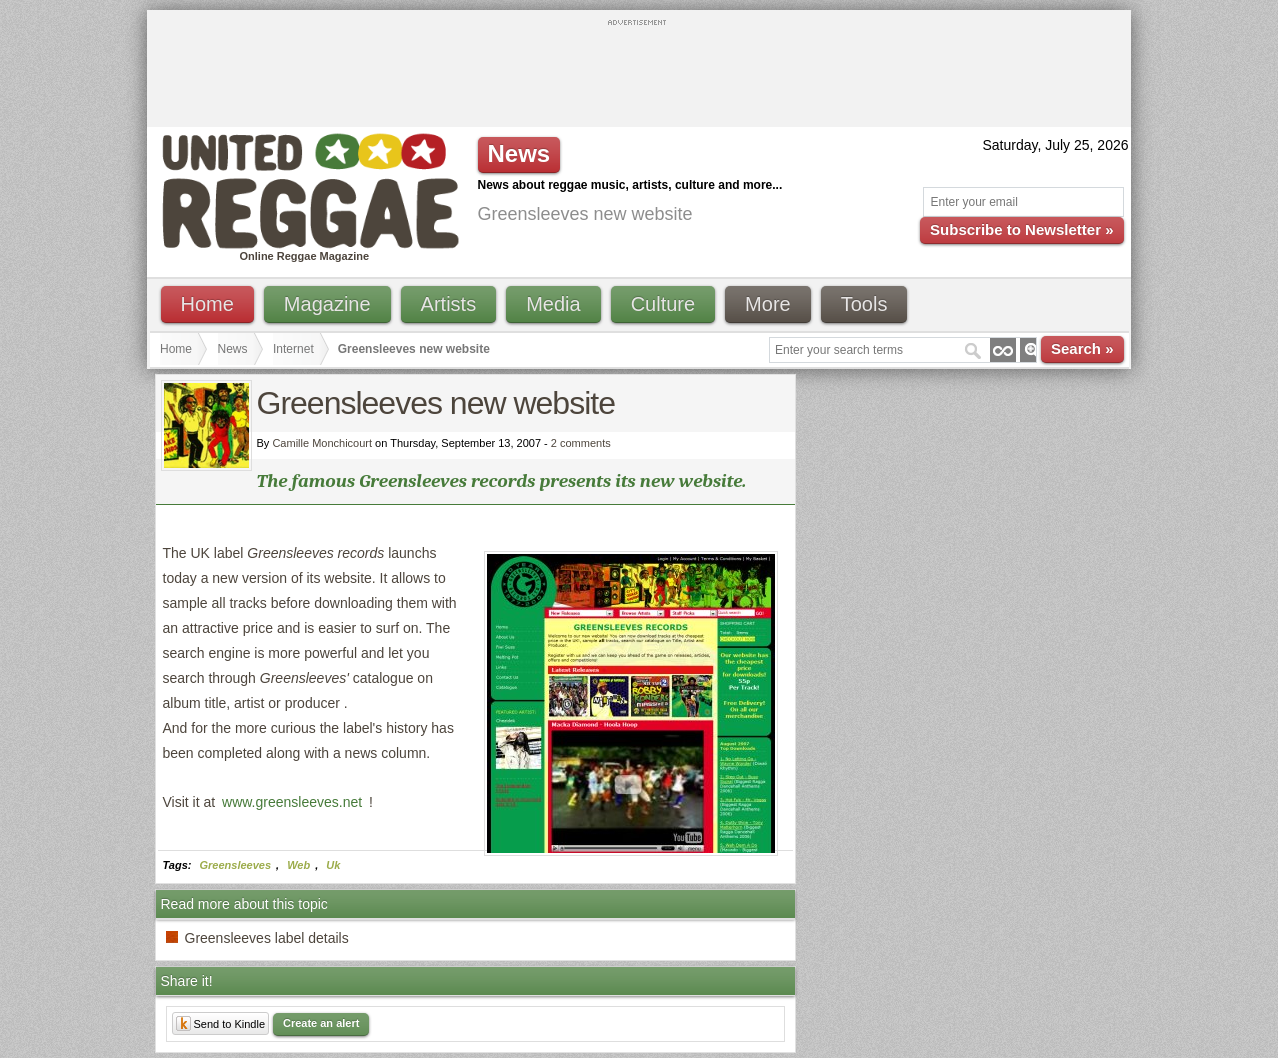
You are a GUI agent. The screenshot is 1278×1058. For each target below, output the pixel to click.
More (768, 304)
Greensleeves (236, 865)
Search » (1082, 348)
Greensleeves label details (267, 938)
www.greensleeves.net (292, 802)
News (233, 349)
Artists (449, 304)
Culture (663, 304)
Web (298, 865)
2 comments (581, 443)
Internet (293, 349)
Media (553, 304)
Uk (333, 865)
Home (207, 304)
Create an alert (321, 1023)
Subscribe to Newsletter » (1021, 229)
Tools (864, 304)
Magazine (327, 304)
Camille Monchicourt (322, 443)
